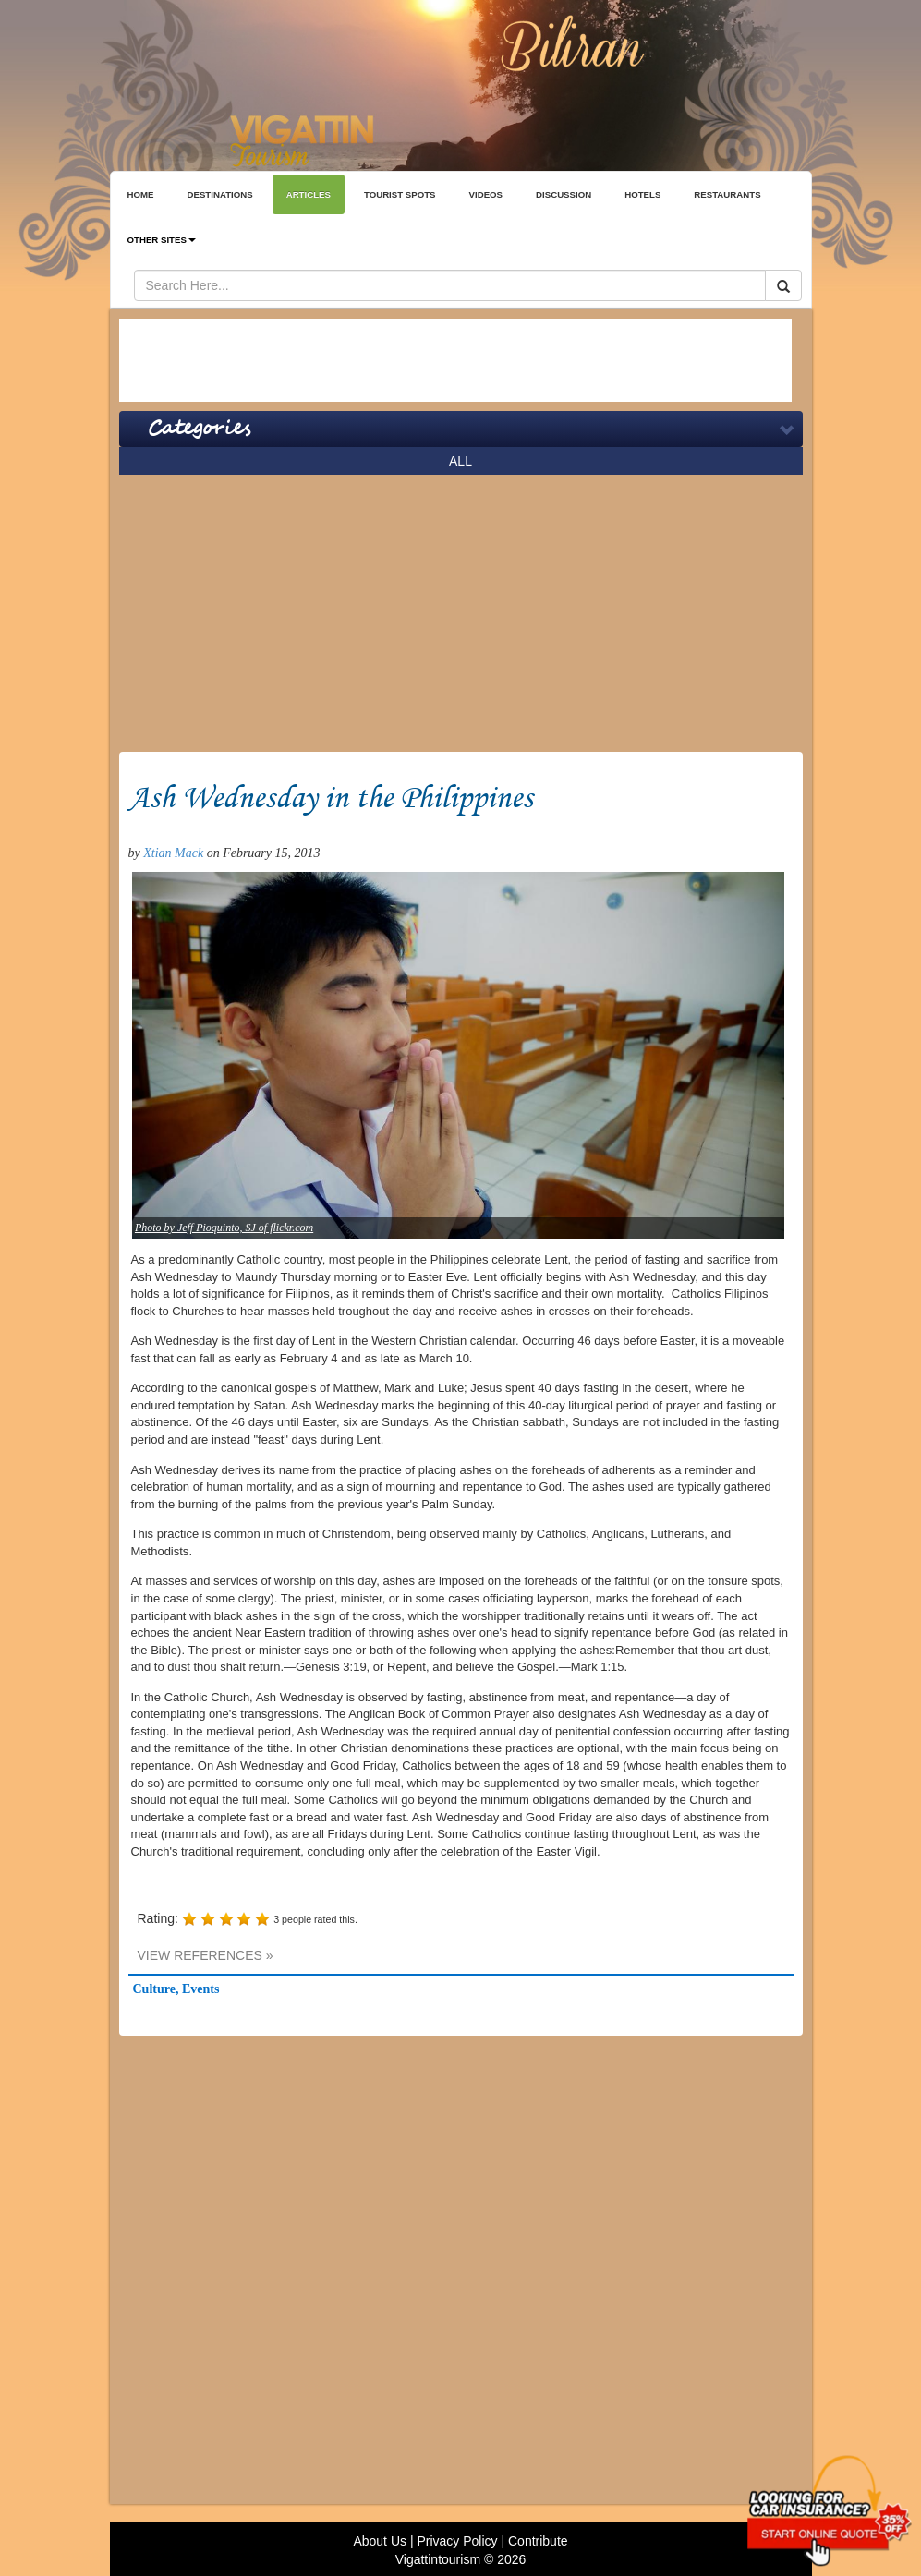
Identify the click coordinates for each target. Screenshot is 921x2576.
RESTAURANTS (727, 194)
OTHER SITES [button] (161, 240)
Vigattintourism (437, 2559)
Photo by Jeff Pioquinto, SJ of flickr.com (224, 1227)
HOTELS (642, 194)
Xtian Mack (173, 853)
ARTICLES (308, 194)
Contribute (538, 2541)
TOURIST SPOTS (400, 194)
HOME (140, 194)
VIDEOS (486, 194)
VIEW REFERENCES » (205, 1955)
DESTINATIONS (219, 194)
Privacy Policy (457, 2541)
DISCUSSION (563, 194)
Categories (199, 428)
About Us (379, 2541)
